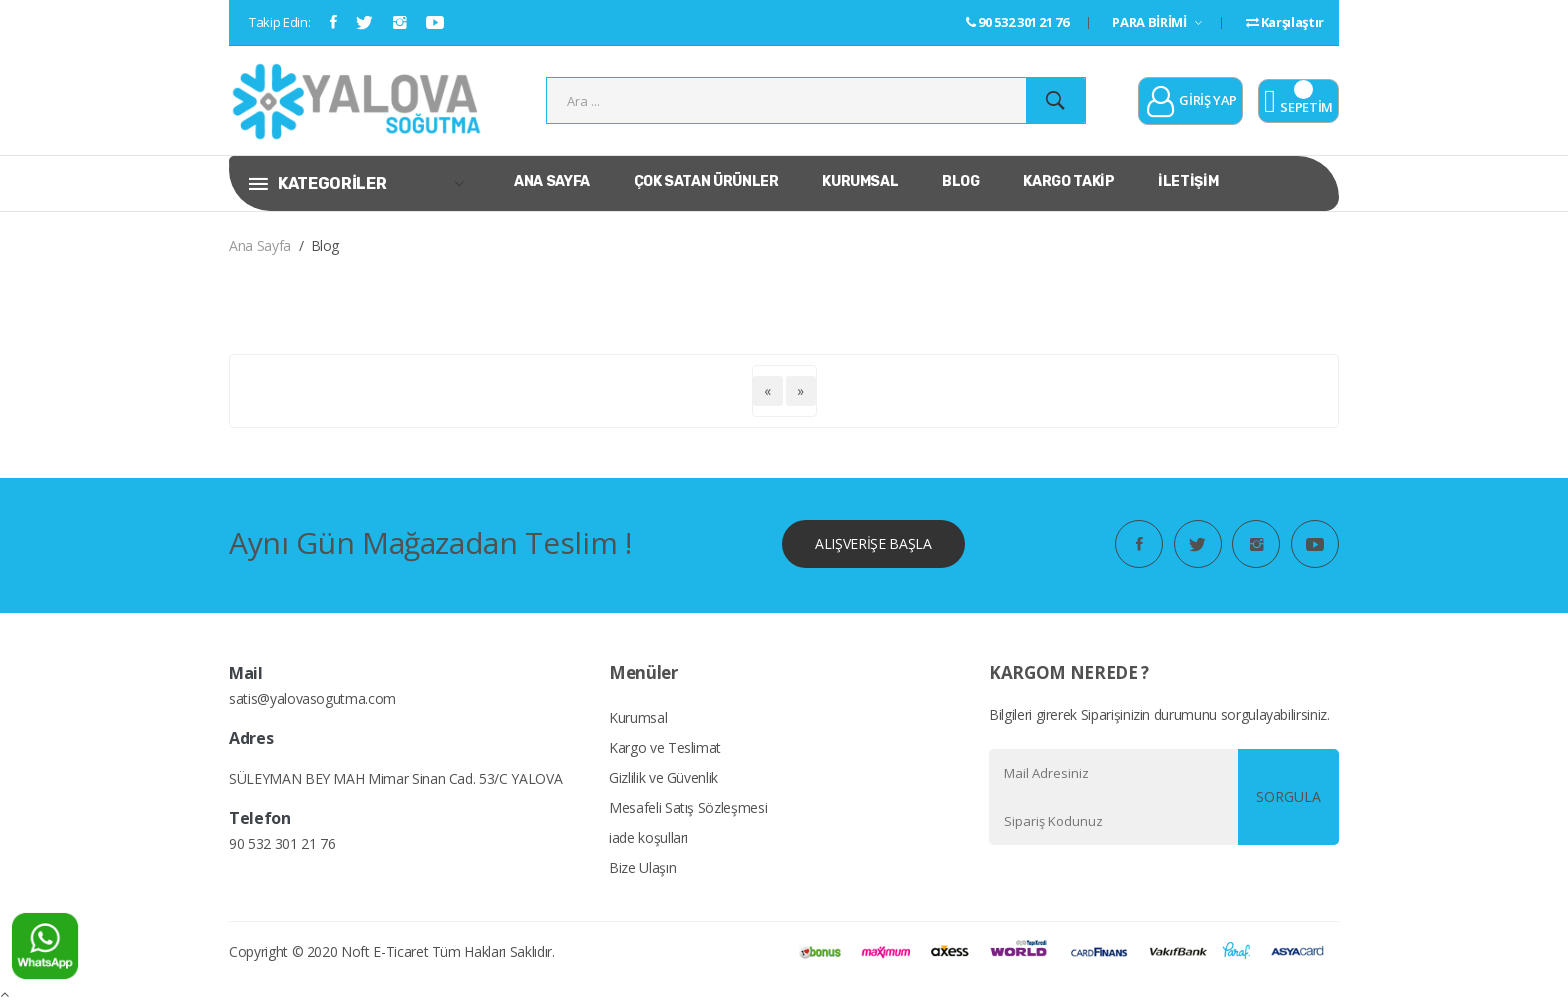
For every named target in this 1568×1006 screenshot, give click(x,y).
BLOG (961, 181)
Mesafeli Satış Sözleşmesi (688, 807)
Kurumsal (638, 717)
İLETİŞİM (1188, 181)
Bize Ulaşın (642, 867)
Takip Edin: (279, 22)
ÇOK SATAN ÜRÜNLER (706, 181)
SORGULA (1288, 796)
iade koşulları (648, 837)
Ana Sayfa (260, 245)
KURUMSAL (860, 181)
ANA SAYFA (552, 181)
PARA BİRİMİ (1156, 22)
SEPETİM (1298, 102)
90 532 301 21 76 (1017, 22)
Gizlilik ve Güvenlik (663, 777)
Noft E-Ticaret (384, 951)
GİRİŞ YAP (1190, 102)
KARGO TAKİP (1068, 181)
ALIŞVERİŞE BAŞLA (873, 543)
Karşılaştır (1285, 22)
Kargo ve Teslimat (665, 747)
